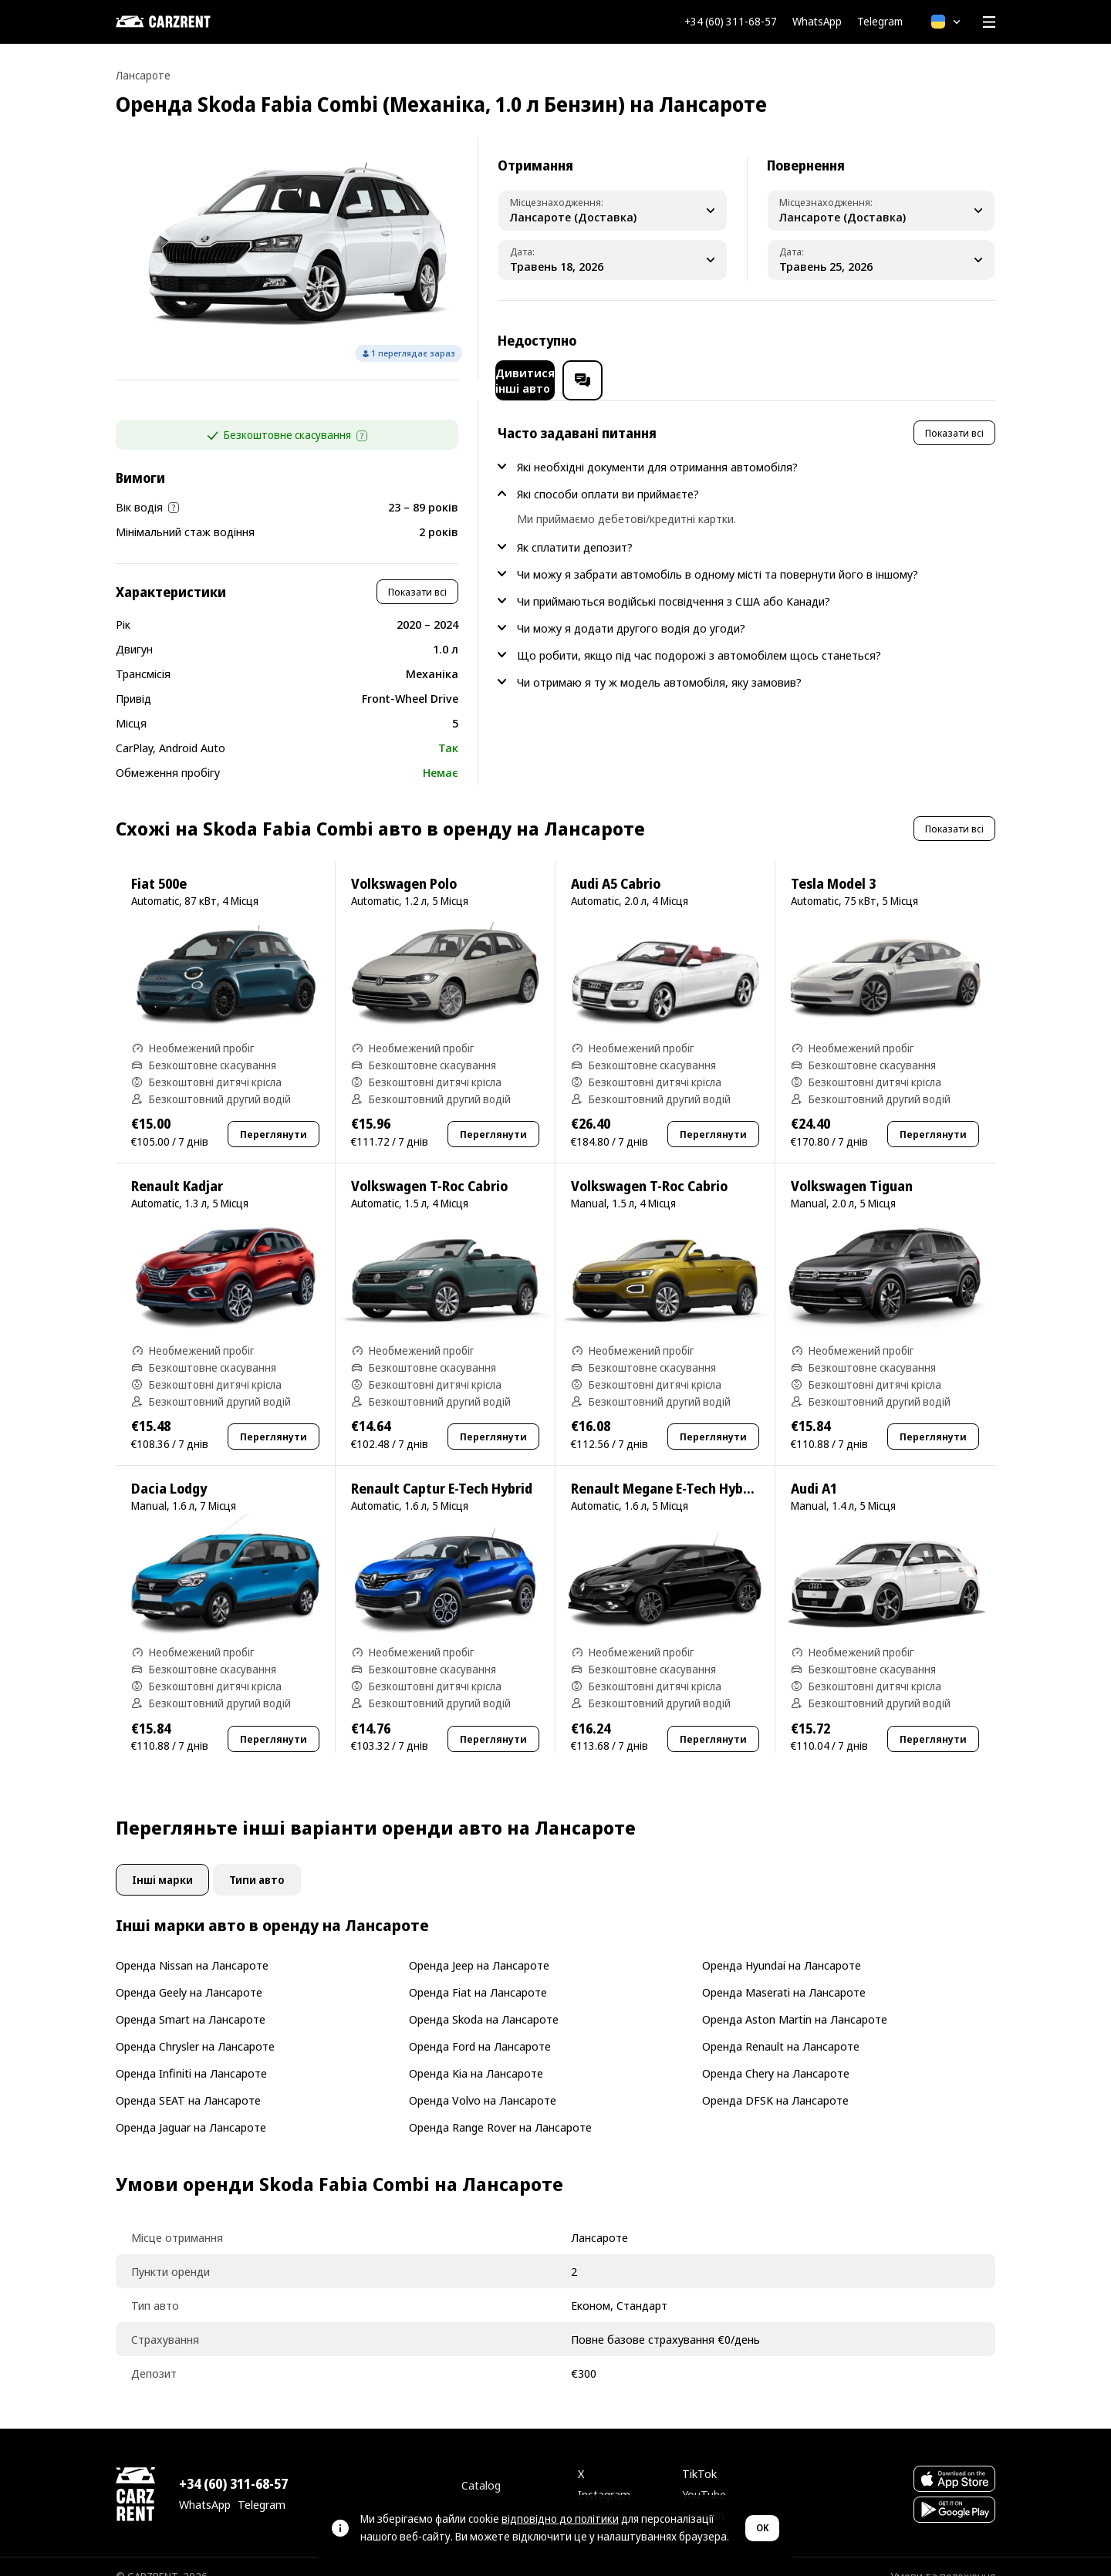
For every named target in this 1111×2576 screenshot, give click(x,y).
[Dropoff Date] (881, 260)
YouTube (704, 2474)
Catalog (481, 2465)
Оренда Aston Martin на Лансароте (794, 1999)
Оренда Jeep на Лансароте (479, 1945)
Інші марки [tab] (162, 1859)
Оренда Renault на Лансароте (780, 2026)
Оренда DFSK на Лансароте (775, 2080)
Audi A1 (814, 1468)
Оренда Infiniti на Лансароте (191, 2053)
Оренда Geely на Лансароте (189, 1972)
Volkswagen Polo (404, 864)
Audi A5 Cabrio (615, 864)
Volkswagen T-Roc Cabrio (429, 1166)
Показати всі (417, 572)
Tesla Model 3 (833, 864)
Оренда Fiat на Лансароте (478, 1972)
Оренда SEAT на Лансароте (188, 2080)
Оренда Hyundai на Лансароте (781, 1945)
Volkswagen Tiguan (852, 1166)
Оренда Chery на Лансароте (775, 2053)
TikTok (699, 2453)
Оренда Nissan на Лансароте (192, 1945)
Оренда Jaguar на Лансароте (191, 2107)
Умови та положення (942, 2556)
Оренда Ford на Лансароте (480, 2026)
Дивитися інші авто (857, 340)
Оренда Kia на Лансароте (476, 2053)
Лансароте (143, 75)
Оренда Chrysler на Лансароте (195, 2026)
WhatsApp (817, 21)
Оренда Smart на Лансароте (190, 1999)
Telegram (880, 21)
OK (762, 2527)
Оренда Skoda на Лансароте (484, 1999)
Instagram (604, 2474)
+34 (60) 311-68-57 (730, 21)
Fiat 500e (159, 864)
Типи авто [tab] (257, 1859)
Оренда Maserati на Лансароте (784, 1972)
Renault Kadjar (177, 1166)
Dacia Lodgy (169, 1468)
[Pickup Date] (612, 260)
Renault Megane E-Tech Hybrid (665, 1468)
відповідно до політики (560, 2518)
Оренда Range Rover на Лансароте (500, 2107)
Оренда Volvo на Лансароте (482, 2080)
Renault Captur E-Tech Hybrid (441, 1468)
